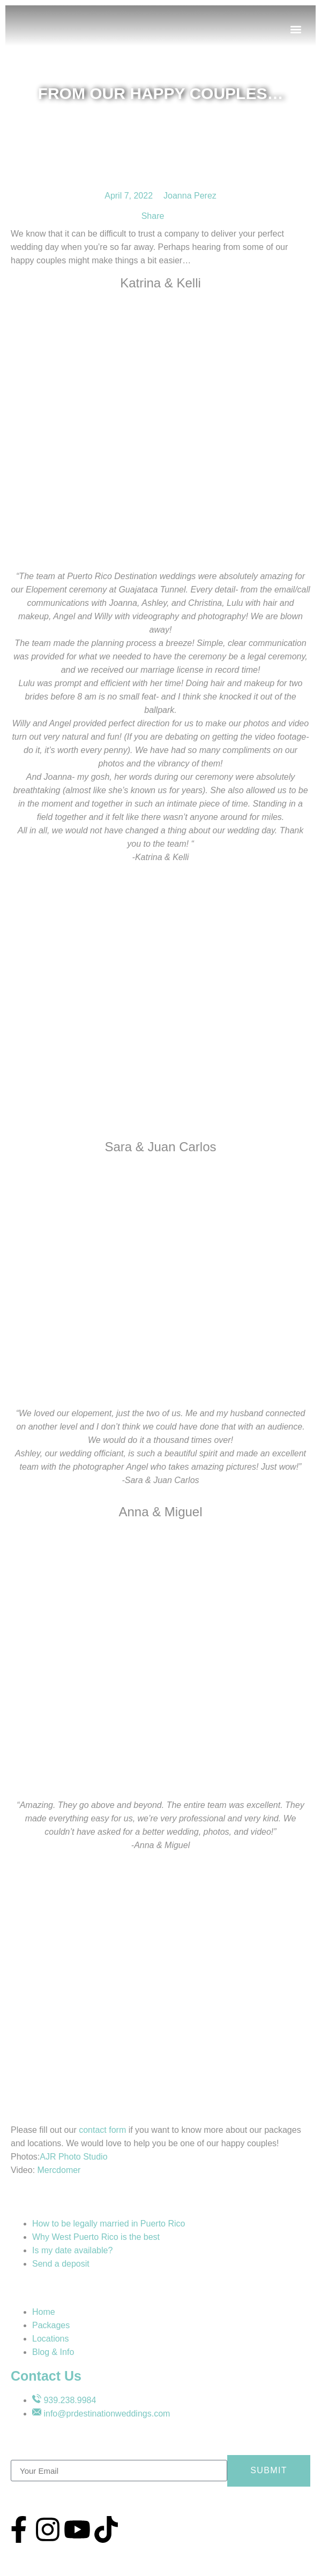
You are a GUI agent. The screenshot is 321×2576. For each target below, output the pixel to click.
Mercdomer (59, 2170)
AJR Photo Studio (73, 2156)
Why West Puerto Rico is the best (96, 2236)
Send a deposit (60, 2263)
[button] (296, 30)
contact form (102, 2129)
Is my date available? (72, 2250)
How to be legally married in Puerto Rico (108, 2223)
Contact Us (46, 2375)
